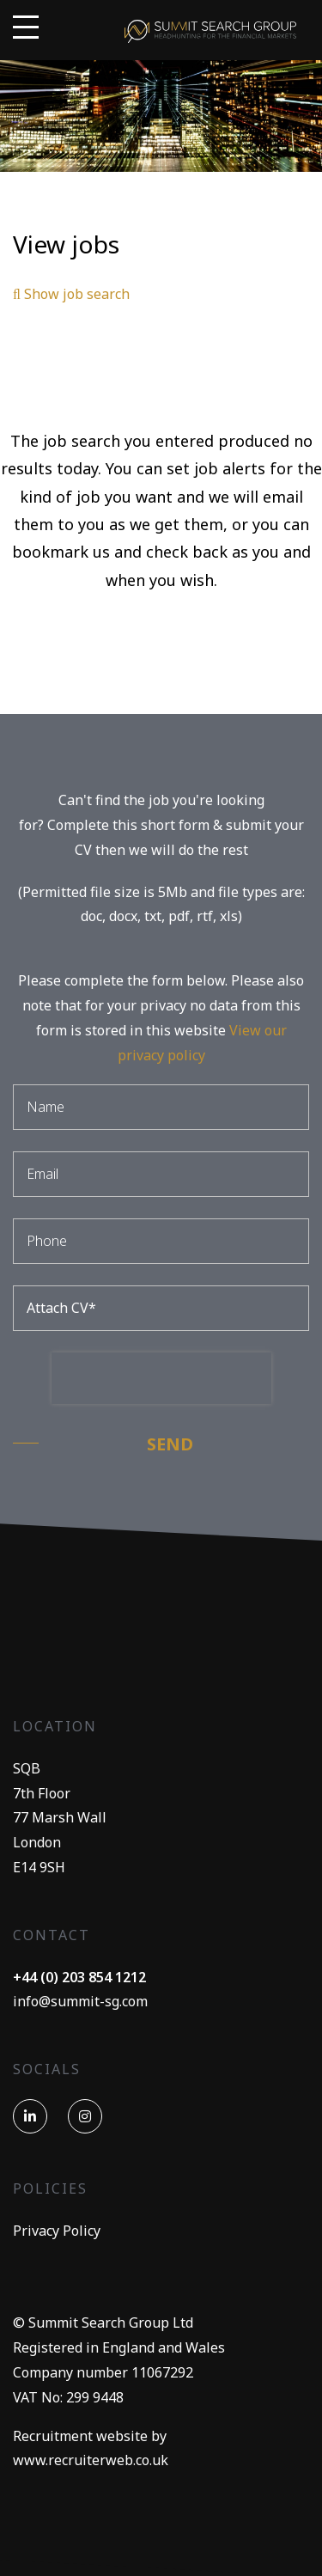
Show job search (71, 293)
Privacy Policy (56, 2230)
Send (170, 1444)
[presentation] (161, 1378)
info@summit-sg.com (80, 2001)
